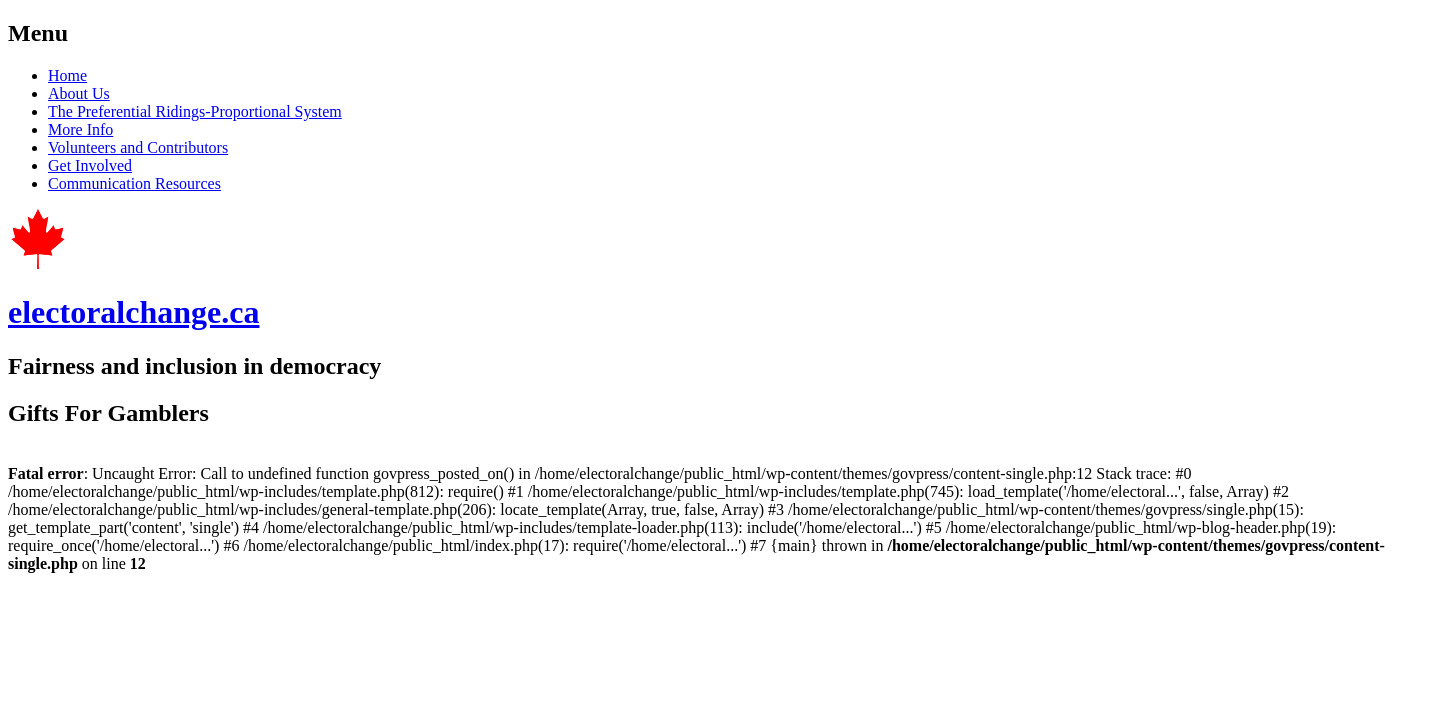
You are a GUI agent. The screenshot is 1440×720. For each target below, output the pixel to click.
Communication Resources (134, 183)
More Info (80, 129)
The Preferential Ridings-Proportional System (195, 111)
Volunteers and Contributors (138, 147)
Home (67, 75)
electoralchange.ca (133, 312)
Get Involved (90, 165)
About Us (79, 93)
